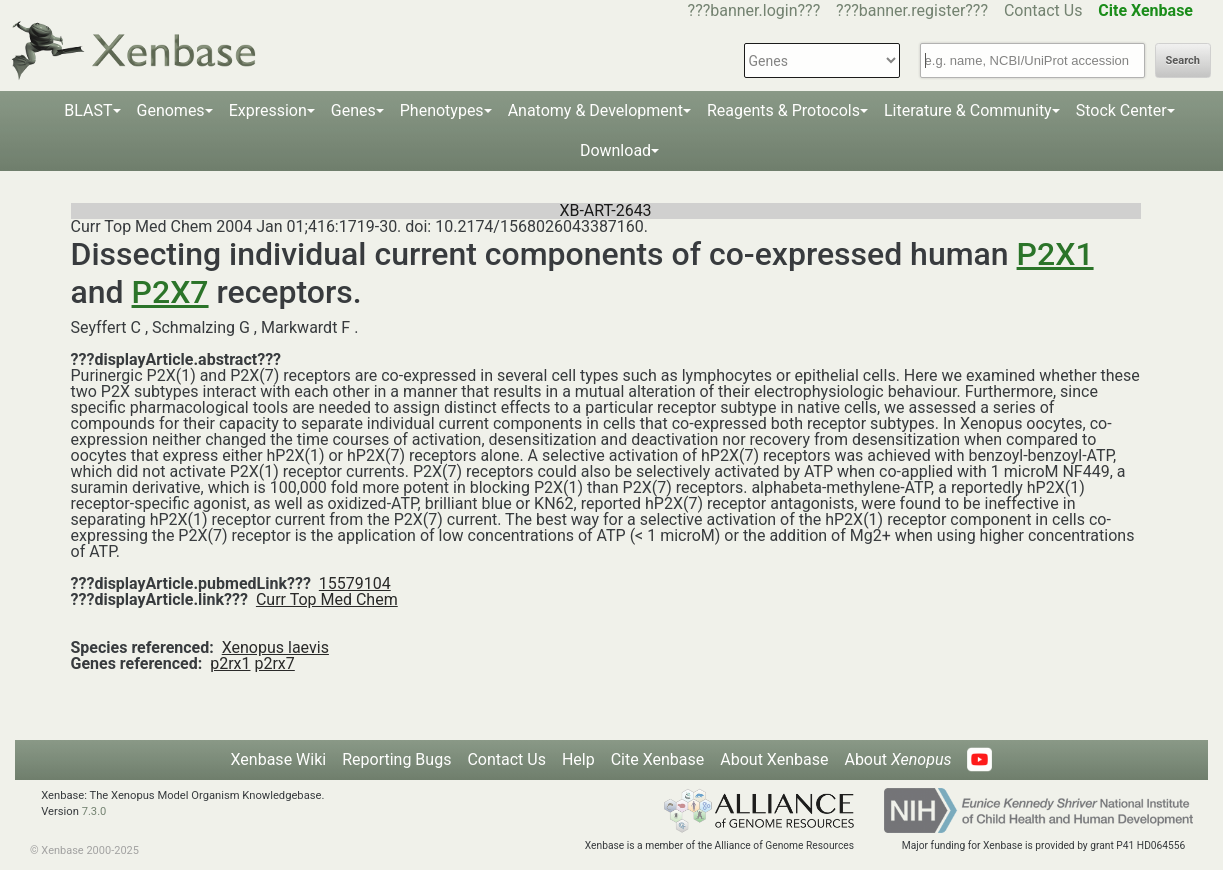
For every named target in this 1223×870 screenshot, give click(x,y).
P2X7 (170, 292)
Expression (268, 110)
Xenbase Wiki (279, 759)
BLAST (88, 110)
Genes (353, 110)
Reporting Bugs (396, 759)
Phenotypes (442, 110)
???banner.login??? (754, 10)
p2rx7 (274, 663)
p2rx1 (230, 663)
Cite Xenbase (658, 759)
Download (615, 150)
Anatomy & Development (595, 110)
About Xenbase (774, 759)
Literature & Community (968, 110)
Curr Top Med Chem (327, 599)
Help (578, 759)
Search (1183, 60)
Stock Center (1121, 110)
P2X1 (1055, 254)
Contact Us (1043, 10)
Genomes (171, 110)
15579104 (355, 583)
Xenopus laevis (275, 647)
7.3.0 (94, 811)
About (897, 759)
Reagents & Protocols (783, 110)
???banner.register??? (912, 10)
